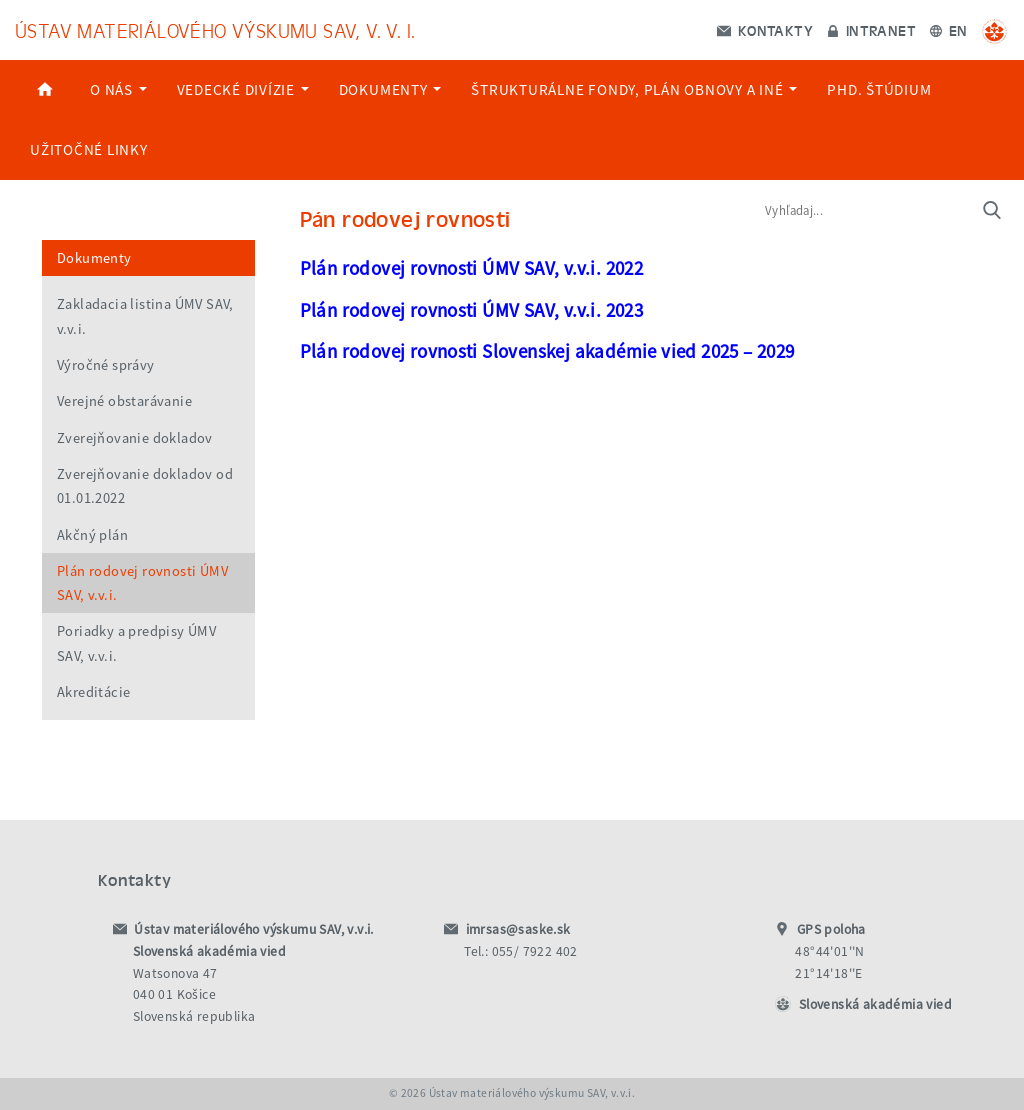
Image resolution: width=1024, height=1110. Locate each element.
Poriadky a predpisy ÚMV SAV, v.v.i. (136, 643)
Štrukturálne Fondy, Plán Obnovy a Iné (634, 89)
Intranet (871, 30)
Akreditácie (93, 692)
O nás (118, 89)
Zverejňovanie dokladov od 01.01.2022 (145, 486)
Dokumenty (390, 89)
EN (948, 30)
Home (45, 90)
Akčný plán (92, 535)
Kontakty (765, 30)
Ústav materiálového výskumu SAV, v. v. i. (215, 29)
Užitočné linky (89, 149)
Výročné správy (106, 365)
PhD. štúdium (879, 89)
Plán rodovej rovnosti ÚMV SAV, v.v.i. (142, 583)
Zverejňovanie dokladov (135, 438)
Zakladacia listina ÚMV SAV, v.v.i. (145, 316)
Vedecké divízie (243, 89)
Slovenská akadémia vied (875, 1004)
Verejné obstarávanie (124, 401)
